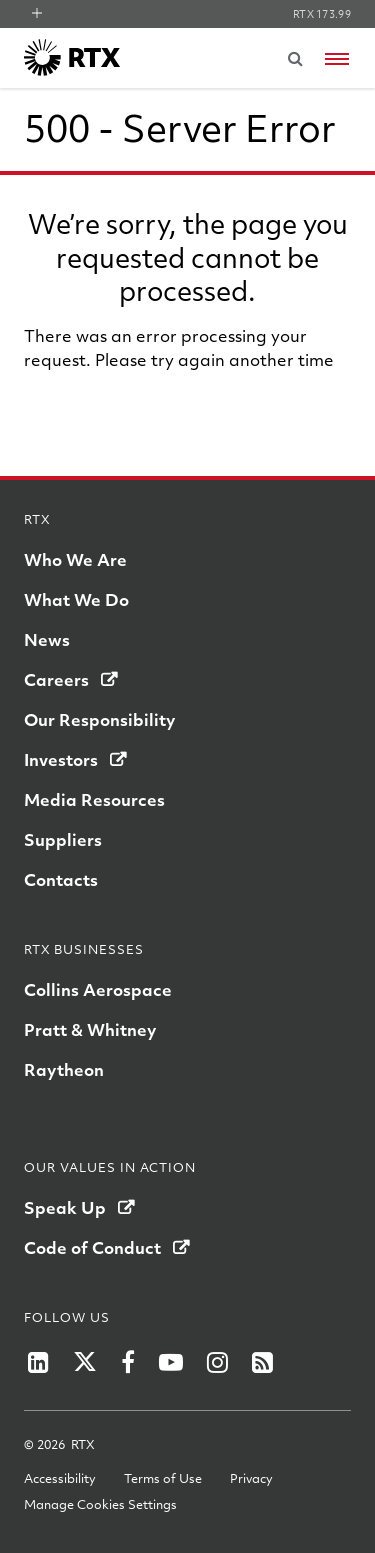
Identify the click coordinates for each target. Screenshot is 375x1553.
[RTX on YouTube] (171, 1362)
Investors (61, 759)
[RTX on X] (85, 1362)
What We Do (76, 599)
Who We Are (75, 559)
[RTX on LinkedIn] (38, 1362)
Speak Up (65, 1207)
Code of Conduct (92, 1247)
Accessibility (60, 1478)
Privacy (251, 1478)
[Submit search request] (295, 58)
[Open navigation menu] (337, 59)
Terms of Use (163, 1478)
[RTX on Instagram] (217, 1362)
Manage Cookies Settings (100, 1504)
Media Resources (94, 799)
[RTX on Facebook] (128, 1362)
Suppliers (63, 839)
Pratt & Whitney (90, 1029)
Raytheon (64, 1069)
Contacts (61, 879)
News (47, 639)
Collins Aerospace (98, 989)
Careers (56, 679)
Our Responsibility (99, 719)
